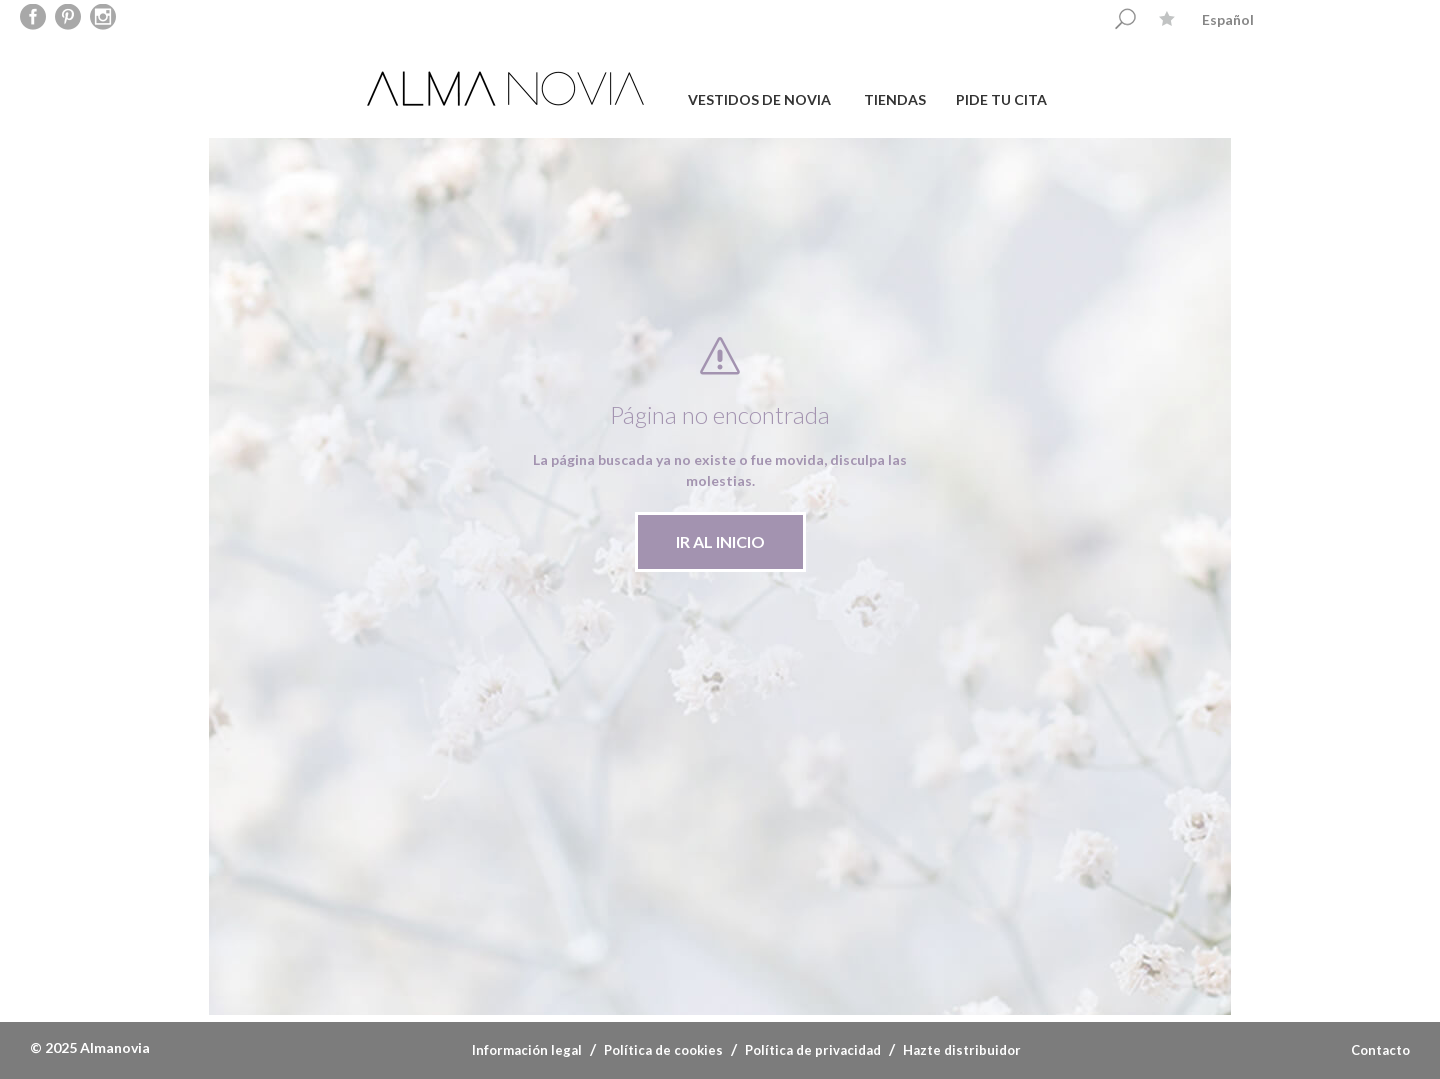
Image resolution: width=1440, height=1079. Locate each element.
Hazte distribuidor (962, 1050)
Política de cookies (663, 1050)
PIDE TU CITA (1001, 99)
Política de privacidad (813, 1050)
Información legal (527, 1050)
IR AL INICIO (720, 541)
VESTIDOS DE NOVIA (759, 99)
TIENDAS (895, 99)
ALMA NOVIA (508, 88)
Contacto (1380, 1050)
